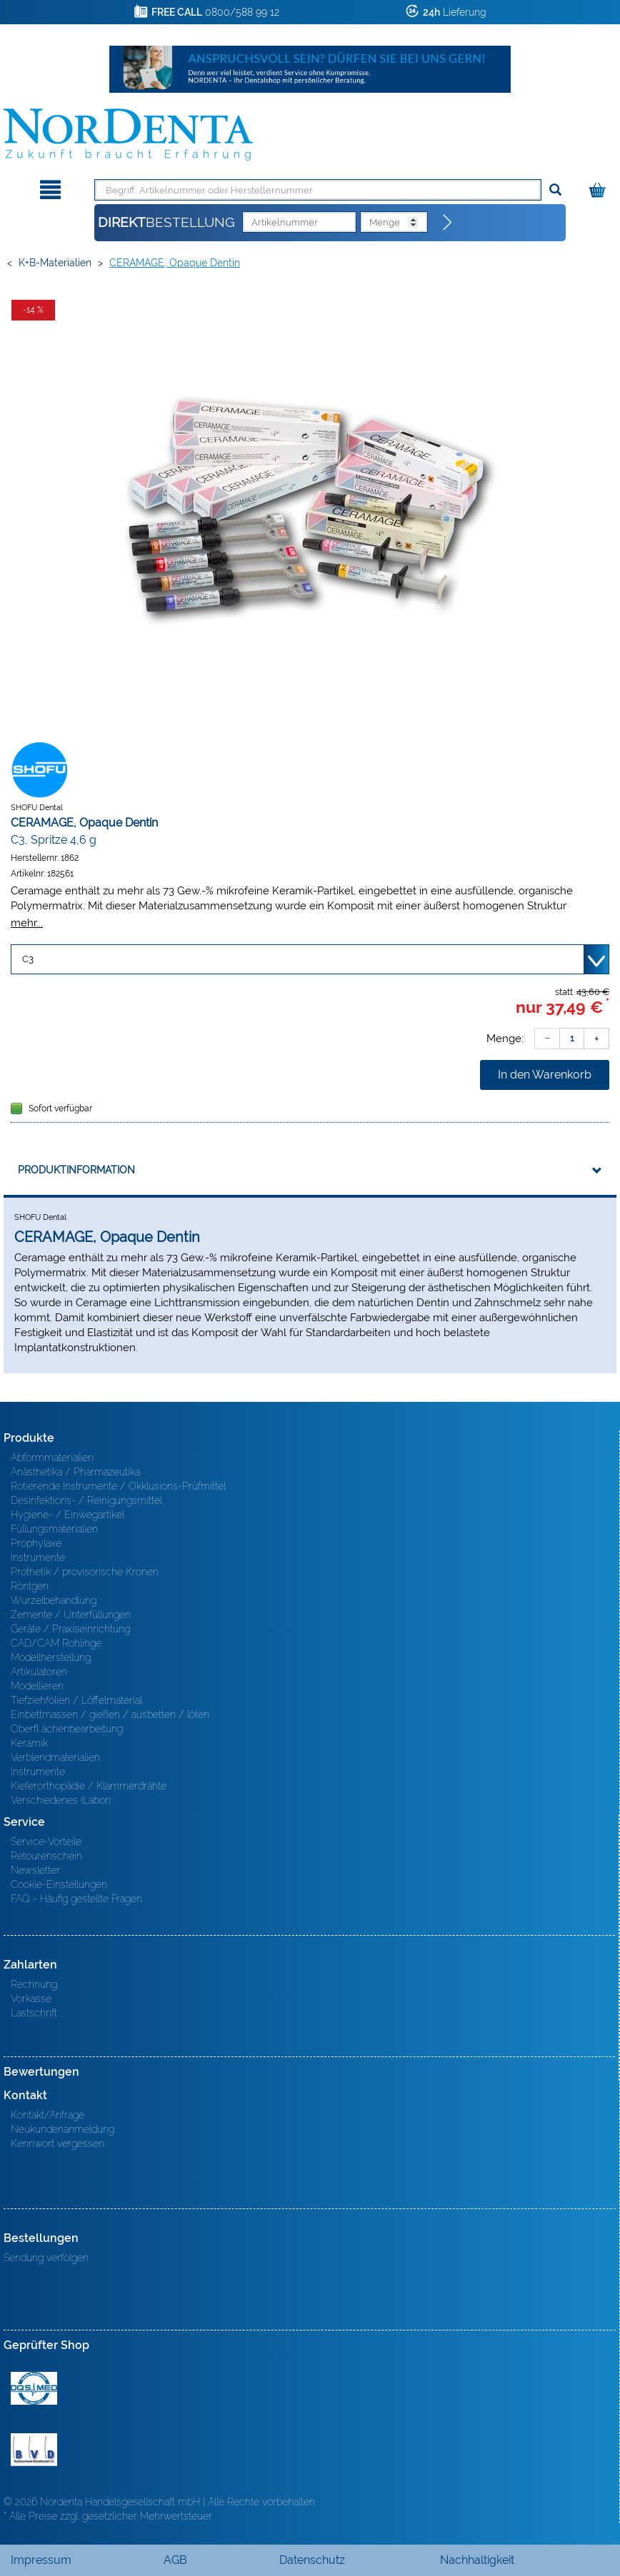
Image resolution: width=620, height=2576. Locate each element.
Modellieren (37, 1686)
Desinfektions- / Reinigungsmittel (86, 1500)
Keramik (29, 1743)
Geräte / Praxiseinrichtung (70, 1629)
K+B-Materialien (55, 262)
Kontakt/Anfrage (47, 2115)
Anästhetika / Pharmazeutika (75, 1472)
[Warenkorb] (599, 187)
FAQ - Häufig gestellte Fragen (76, 1898)
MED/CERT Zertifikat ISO (34, 2388)
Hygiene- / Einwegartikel (67, 1514)
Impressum (41, 2560)
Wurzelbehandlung (53, 1600)
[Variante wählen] (310, 959)
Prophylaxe (36, 1543)
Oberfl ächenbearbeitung (67, 1728)
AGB (175, 2560)
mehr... (27, 922)
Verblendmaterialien (55, 1757)
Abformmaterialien (52, 1457)
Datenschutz (312, 2560)
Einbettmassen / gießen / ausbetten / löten (110, 1714)
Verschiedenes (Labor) (61, 1800)
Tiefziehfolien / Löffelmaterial (76, 1700)
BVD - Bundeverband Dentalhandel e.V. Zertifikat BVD (34, 2449)
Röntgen (30, 1586)
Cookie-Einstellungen (59, 1884)
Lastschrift (34, 2013)
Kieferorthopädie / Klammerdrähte (88, 1786)
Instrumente (38, 1557)
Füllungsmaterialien (54, 1529)
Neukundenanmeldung (62, 2129)
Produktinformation (76, 1170)
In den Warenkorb (544, 1074)
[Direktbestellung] (448, 223)
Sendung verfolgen (46, 2257)
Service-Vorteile (46, 1841)
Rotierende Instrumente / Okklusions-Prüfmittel (118, 1486)
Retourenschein (46, 1856)
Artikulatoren (39, 1671)
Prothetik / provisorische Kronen (85, 1571)
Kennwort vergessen (57, 2143)
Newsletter (35, 1870)
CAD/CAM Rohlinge (56, 1643)
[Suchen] (555, 190)
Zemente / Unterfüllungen (71, 1614)
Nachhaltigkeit (477, 2560)
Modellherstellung (51, 1657)
